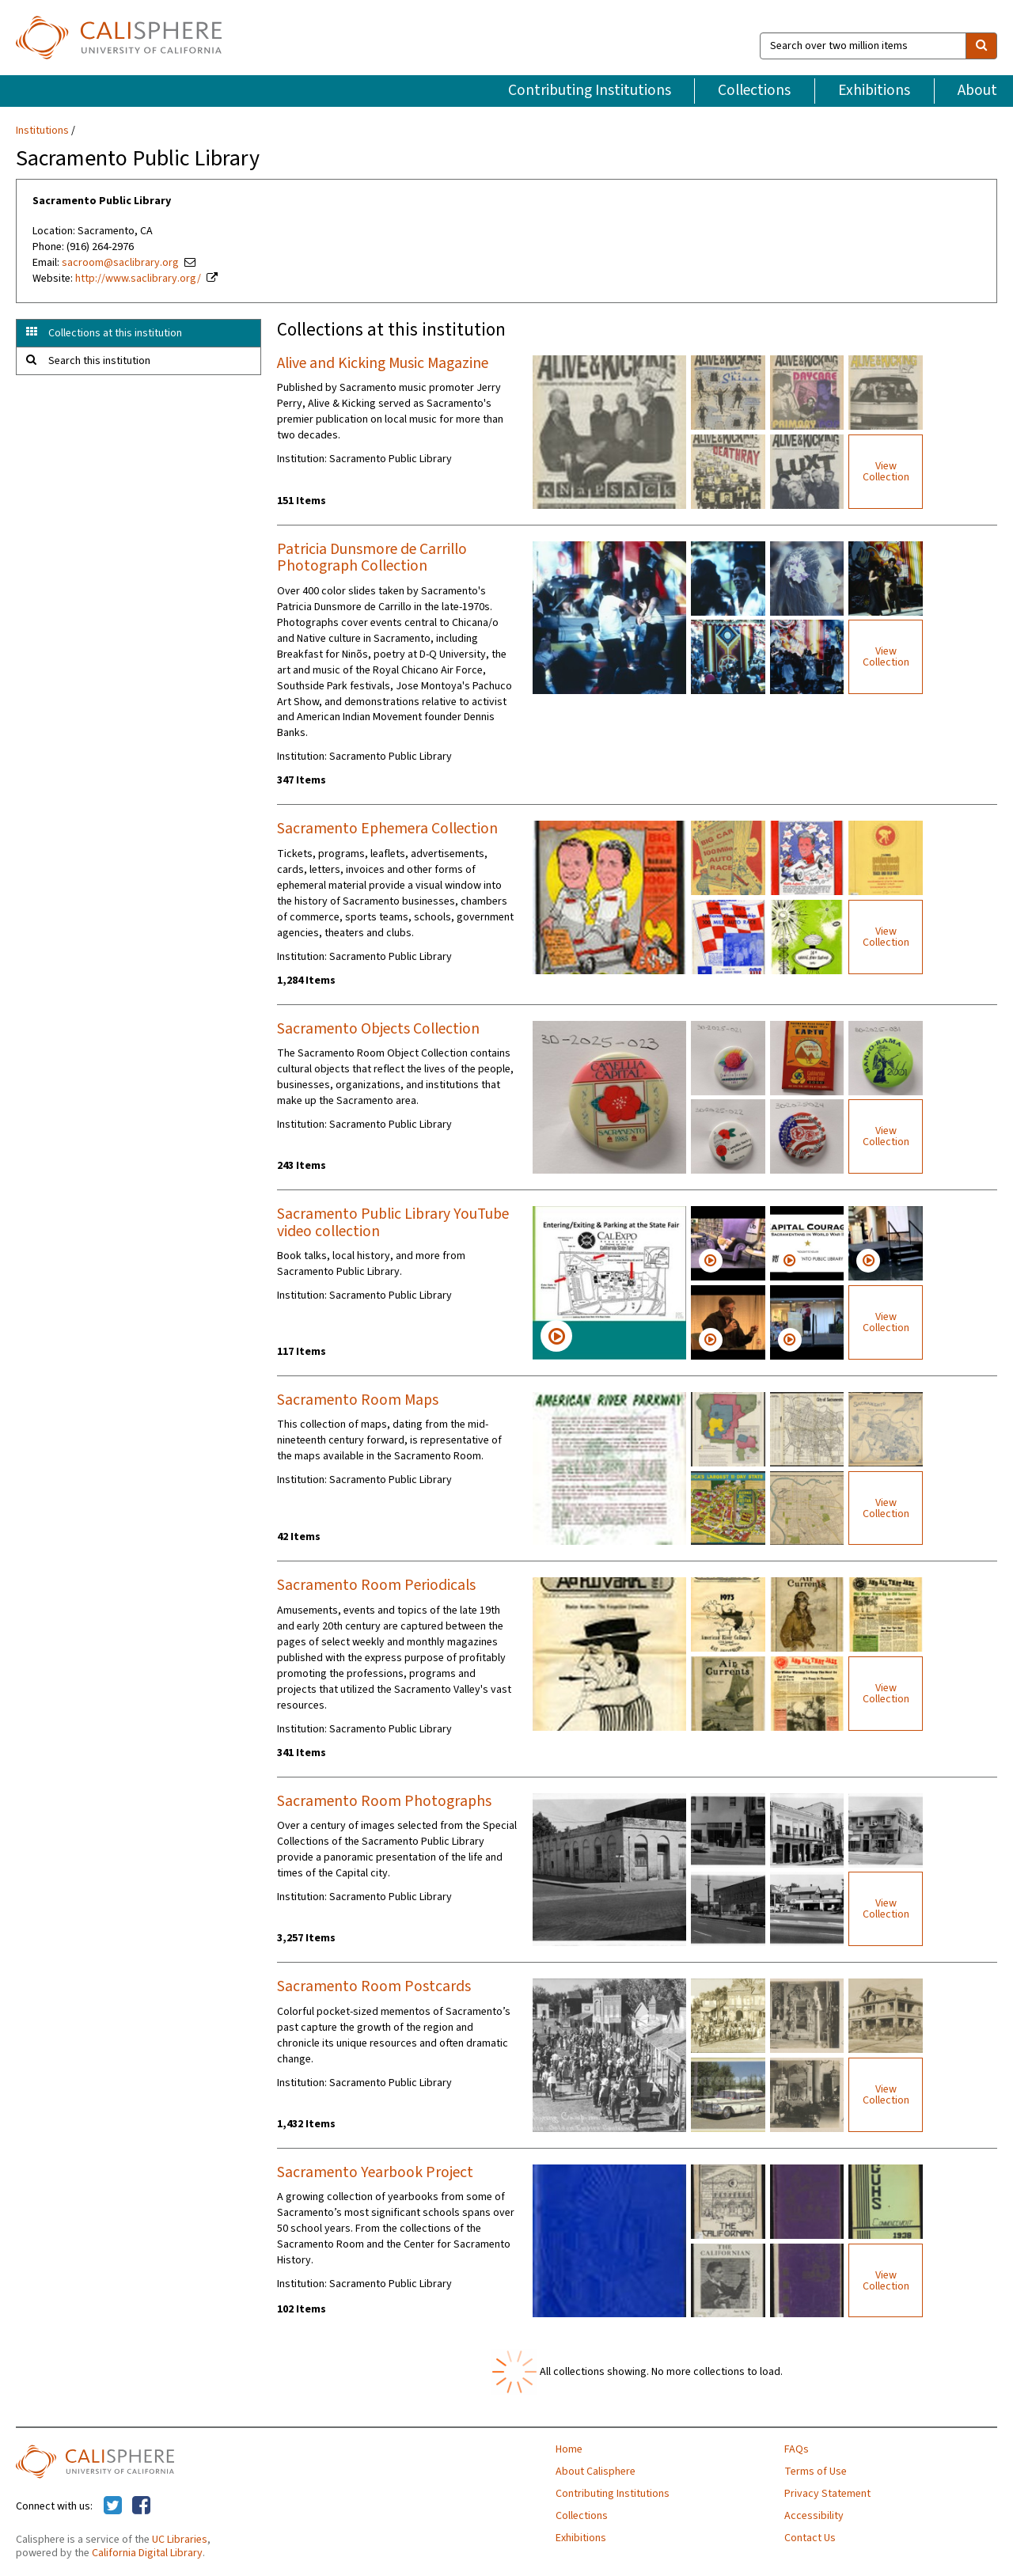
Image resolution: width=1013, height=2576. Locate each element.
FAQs (796, 2449)
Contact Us (810, 2538)
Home (569, 2449)
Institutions (42, 130)
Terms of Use (815, 2471)
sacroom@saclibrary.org (120, 263)
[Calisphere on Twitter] (113, 2506)
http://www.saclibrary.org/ (138, 278)
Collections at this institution (115, 333)
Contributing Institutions (589, 90)
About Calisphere (595, 2471)
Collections (754, 90)
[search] (981, 45)
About (977, 90)
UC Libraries (179, 2540)
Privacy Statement (827, 2493)
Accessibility (814, 2515)
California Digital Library (147, 2553)
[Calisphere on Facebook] (141, 2506)
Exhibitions (874, 90)
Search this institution (99, 361)
